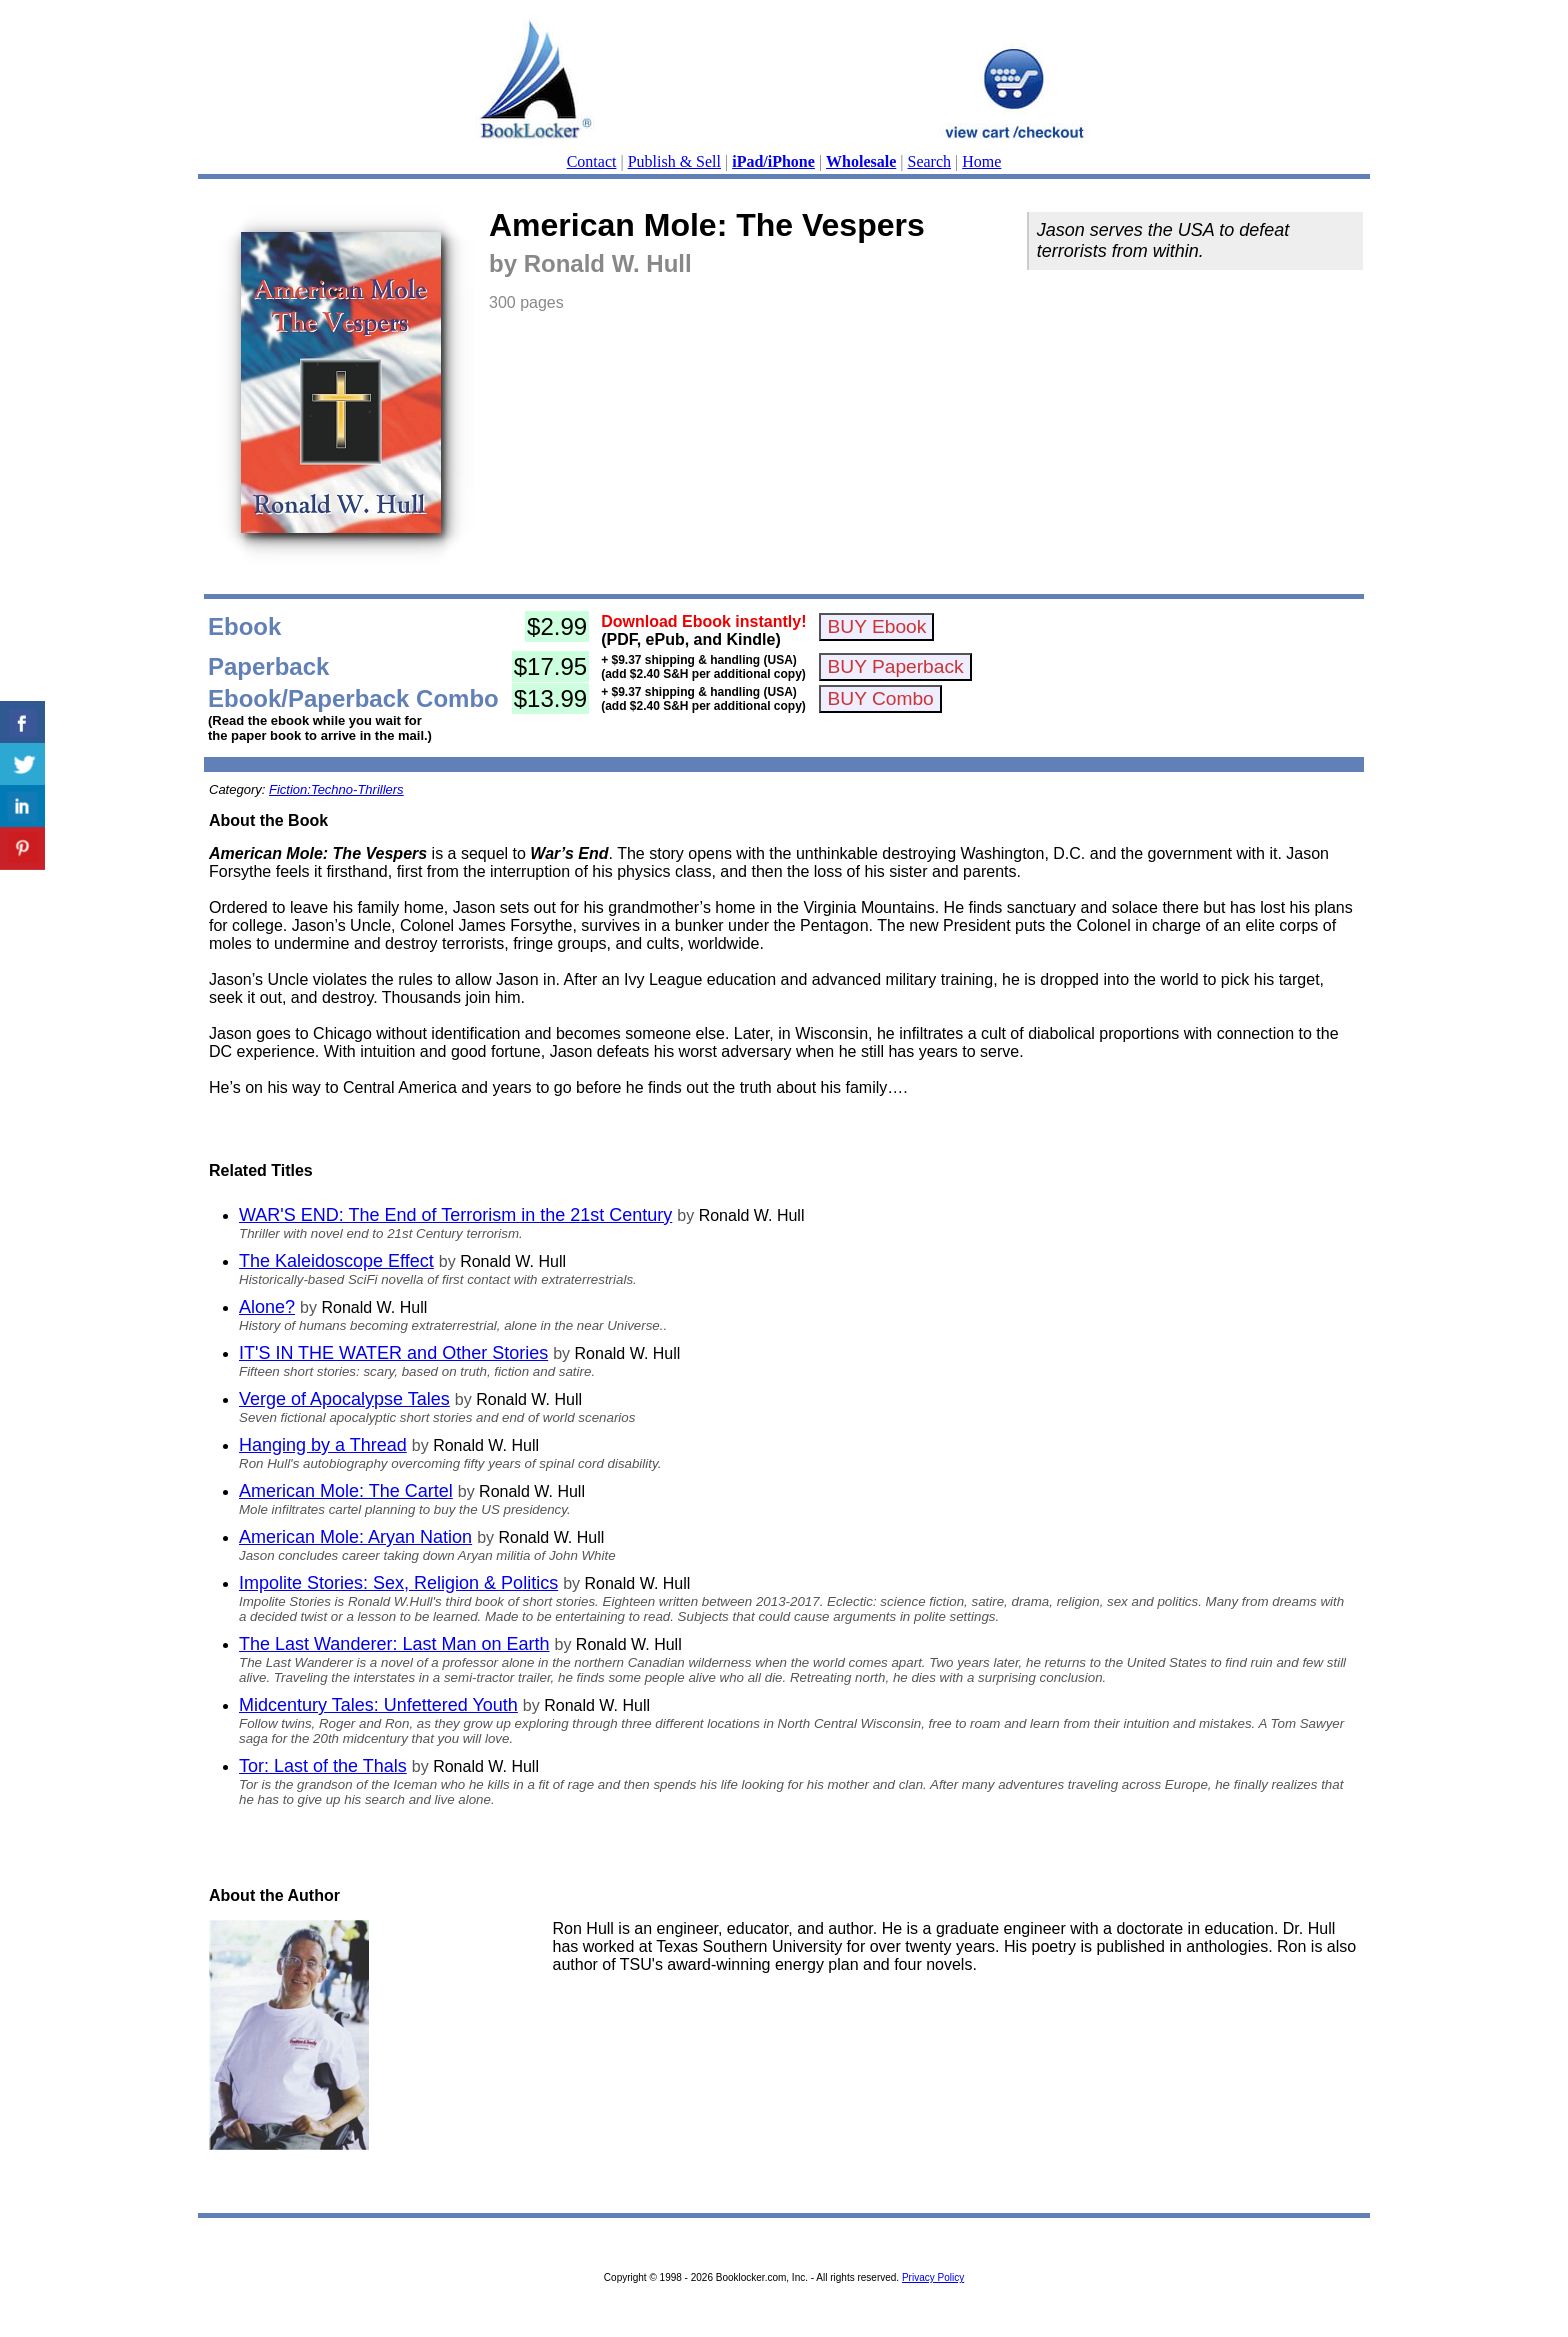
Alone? (267, 1307)
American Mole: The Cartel (346, 1491)
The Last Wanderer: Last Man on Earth (394, 1644)
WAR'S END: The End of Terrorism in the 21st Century (455, 1215)
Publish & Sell (674, 161)
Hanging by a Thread (323, 1445)
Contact (592, 161)
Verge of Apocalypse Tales (344, 1399)
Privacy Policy (933, 2277)
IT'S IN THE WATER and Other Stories (393, 1353)
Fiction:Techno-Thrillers (336, 789)
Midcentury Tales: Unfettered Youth (378, 1705)
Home (981, 161)
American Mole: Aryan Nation (355, 1537)
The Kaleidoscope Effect (336, 1261)
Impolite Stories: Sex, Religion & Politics (398, 1583)
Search (930, 161)
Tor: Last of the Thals (323, 1766)
